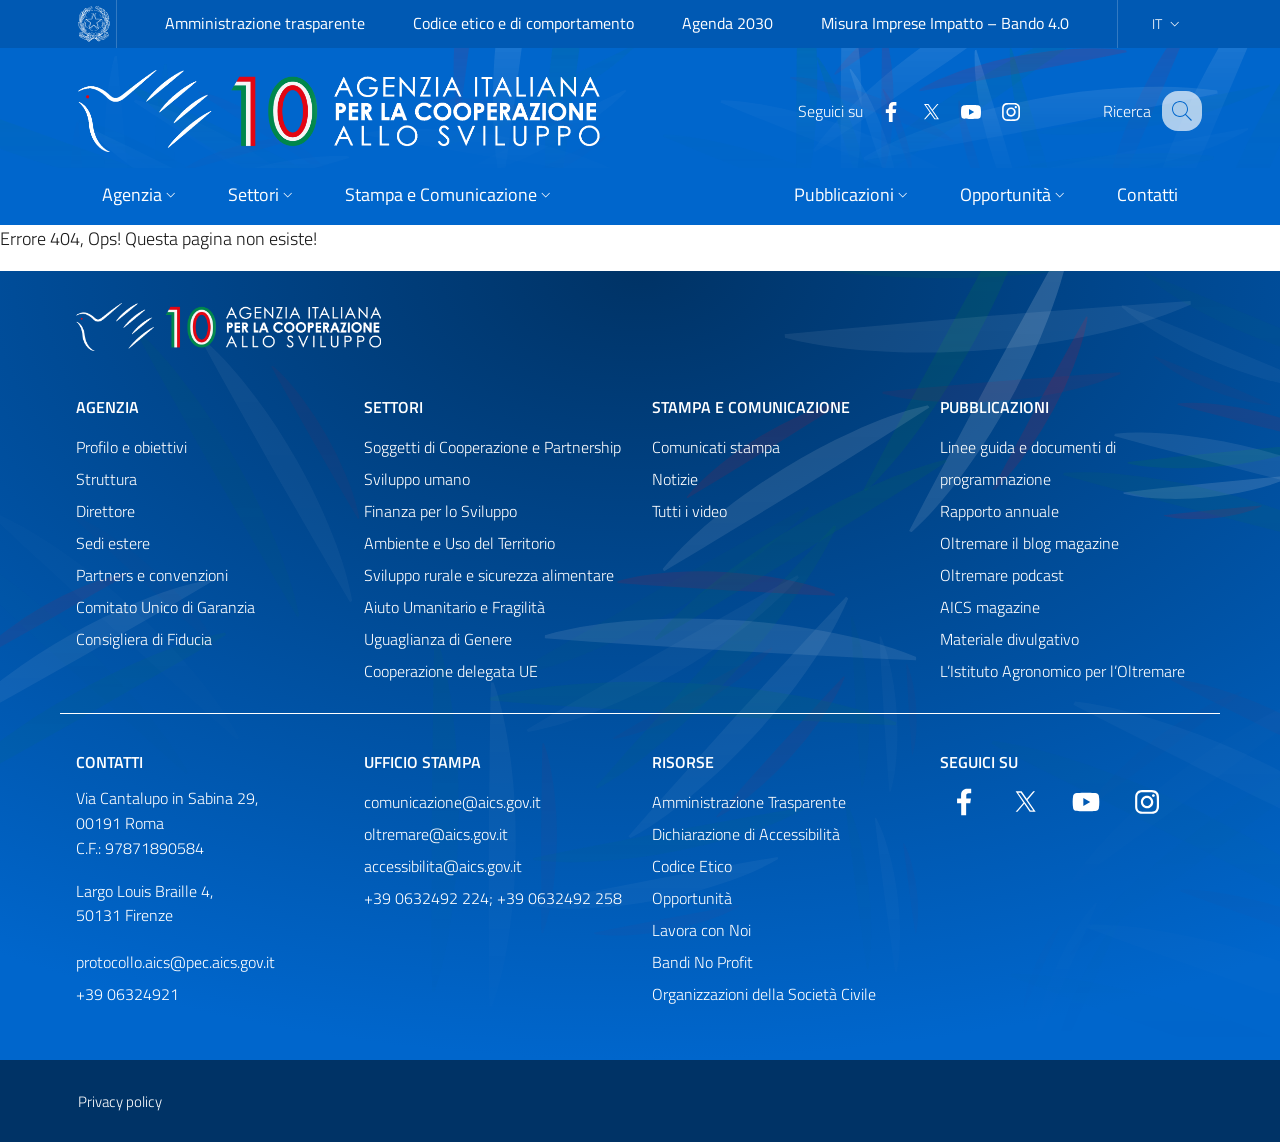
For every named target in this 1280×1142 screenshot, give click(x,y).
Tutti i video (689, 511)
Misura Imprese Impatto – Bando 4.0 (945, 23)
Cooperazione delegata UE (451, 671)
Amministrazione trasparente (265, 23)
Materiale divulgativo (1009, 639)
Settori (393, 407)
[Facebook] (870, 110)
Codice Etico (692, 866)
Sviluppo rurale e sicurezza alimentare (489, 575)
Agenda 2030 (727, 23)
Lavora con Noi (701, 930)
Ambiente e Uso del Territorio (459, 543)
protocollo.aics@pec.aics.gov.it (175, 962)
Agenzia (107, 407)
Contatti (109, 762)
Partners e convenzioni (152, 575)
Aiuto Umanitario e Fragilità (454, 607)
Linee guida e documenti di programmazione (1028, 463)
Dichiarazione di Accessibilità (746, 834)
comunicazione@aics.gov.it (452, 802)
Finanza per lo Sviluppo (440, 511)
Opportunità (692, 898)
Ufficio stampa (422, 762)
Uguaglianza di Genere (438, 639)
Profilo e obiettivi (131, 447)
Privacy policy (120, 1101)
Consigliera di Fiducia (144, 639)
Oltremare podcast (1002, 575)
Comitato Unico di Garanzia (165, 607)
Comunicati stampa (716, 447)
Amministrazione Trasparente (749, 802)
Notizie (675, 479)
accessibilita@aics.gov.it (443, 866)
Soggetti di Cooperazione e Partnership (492, 447)
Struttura (106, 479)
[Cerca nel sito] (1178, 111)
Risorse (683, 762)
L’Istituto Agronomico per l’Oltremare (1062, 671)
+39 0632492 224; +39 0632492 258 (493, 898)
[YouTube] (950, 110)
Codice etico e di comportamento (523, 23)
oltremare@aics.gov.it (436, 834)
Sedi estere (113, 543)
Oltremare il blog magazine (1029, 543)
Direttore (105, 511)
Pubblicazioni (994, 407)
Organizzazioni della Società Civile (764, 994)
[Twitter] (910, 110)
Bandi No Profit (702, 962)
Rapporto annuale (999, 511)
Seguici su (979, 762)
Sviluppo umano (417, 479)
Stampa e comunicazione (751, 407)
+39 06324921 (127, 994)
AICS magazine (990, 607)
